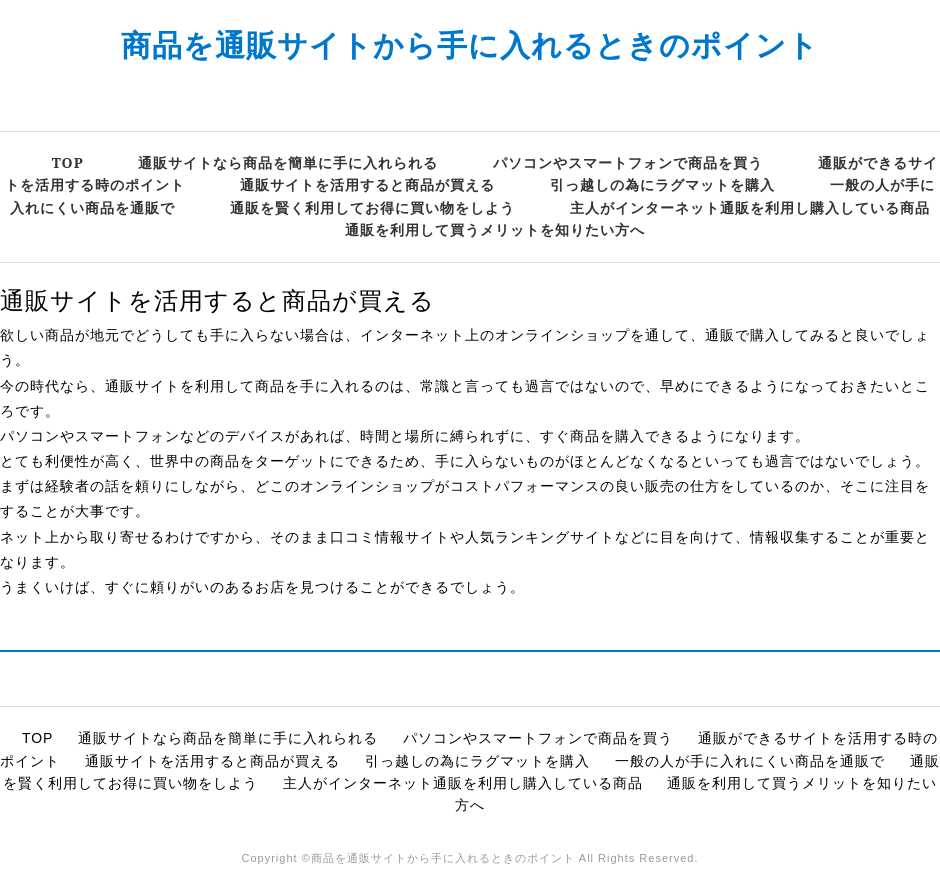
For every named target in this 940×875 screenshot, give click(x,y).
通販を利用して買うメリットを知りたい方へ (495, 229)
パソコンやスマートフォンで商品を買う (628, 162)
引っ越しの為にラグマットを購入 (662, 184)
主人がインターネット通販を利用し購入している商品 (750, 207)
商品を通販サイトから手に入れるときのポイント (470, 44)
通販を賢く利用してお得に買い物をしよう (372, 207)
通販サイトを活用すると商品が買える (367, 184)
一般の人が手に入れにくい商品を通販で (750, 761)
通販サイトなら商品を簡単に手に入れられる (288, 162)
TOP (68, 162)
